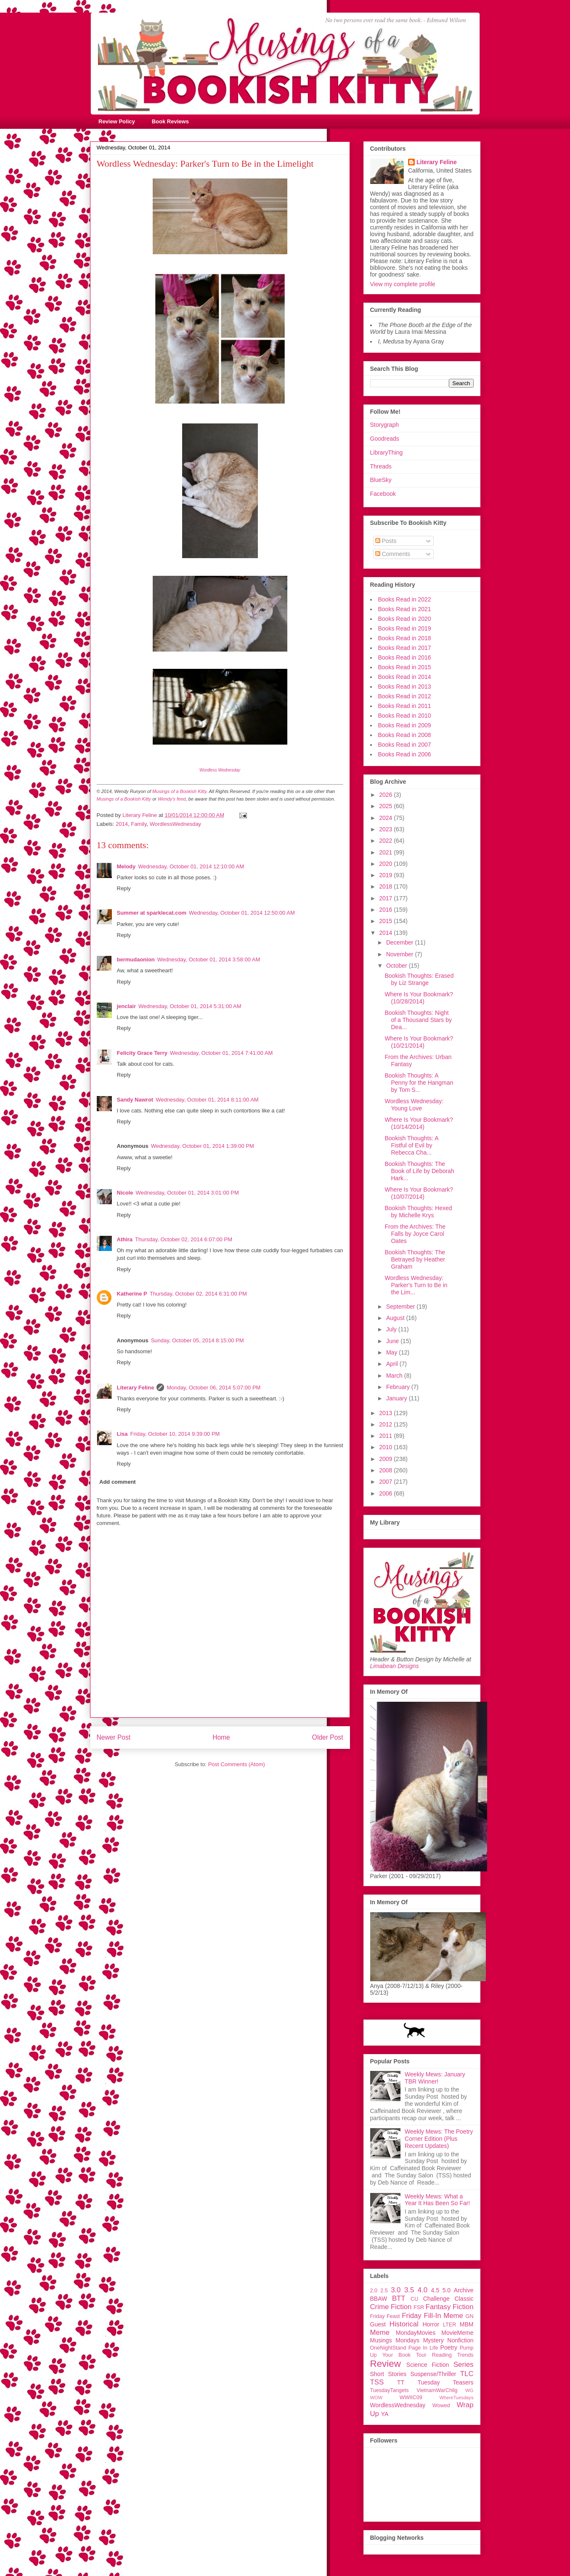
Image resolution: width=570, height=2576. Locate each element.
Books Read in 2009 (404, 725)
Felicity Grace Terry (142, 1053)
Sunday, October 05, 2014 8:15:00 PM (197, 1340)
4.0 (422, 2290)
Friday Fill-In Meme (432, 2316)
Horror (430, 2324)
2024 (386, 817)
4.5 (435, 2290)
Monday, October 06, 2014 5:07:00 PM (213, 1387)
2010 (386, 1447)
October (397, 965)
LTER (449, 2325)
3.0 (395, 2290)
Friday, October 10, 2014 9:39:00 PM (175, 1434)
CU (414, 2299)
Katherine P (132, 1294)
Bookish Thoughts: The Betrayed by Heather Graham (414, 1259)
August (396, 1318)
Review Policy (116, 121)
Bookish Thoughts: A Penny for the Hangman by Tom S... (418, 1082)
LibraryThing (386, 452)
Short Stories (388, 2374)
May (392, 1352)
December (400, 942)
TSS (377, 2382)
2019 (386, 875)
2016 (386, 909)
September (401, 1306)
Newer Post (114, 1737)
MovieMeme (457, 2332)
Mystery (433, 2340)
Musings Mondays (395, 2340)
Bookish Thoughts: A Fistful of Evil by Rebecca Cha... (411, 1145)
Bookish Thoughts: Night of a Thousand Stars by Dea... (418, 1019)
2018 (386, 886)
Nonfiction (460, 2340)
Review (385, 2363)
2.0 (374, 2291)
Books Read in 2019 (404, 628)
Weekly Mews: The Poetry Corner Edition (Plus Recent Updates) (439, 2138)
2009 (386, 1459)
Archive (464, 2290)
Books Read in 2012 (404, 696)
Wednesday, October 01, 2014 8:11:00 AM (207, 1099)
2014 (122, 824)
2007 (386, 1481)
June (393, 1341)
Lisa (122, 1434)
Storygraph (384, 424)
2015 (386, 921)
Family (138, 824)
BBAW (378, 2298)
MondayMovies (415, 2332)
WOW (376, 2397)
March (395, 1375)
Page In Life (423, 2348)
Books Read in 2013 (404, 686)
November (400, 954)
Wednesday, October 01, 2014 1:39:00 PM (202, 1146)
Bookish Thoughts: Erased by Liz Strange (418, 979)
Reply (124, 888)
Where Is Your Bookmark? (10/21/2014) (418, 1042)
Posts (386, 541)
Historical (404, 2324)
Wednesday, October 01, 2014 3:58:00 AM (208, 959)
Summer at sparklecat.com (151, 913)
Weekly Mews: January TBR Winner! (435, 2078)
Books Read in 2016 (404, 657)
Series (463, 2364)
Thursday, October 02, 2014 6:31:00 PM (198, 1294)
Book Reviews (170, 121)
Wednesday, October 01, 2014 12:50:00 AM (242, 913)
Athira (125, 1239)
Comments (393, 554)
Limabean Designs (394, 1666)
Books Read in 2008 (404, 735)
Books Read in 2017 (404, 647)
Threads (381, 466)
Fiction (463, 2307)
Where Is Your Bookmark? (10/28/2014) (418, 998)
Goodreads (384, 438)
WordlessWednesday (175, 824)
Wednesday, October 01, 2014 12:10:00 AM (191, 866)
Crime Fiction (391, 2307)
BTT (399, 2298)
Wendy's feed (172, 798)
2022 (386, 840)
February (398, 1387)
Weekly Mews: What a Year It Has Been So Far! (437, 2200)
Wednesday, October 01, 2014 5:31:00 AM (189, 1006)
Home (221, 1737)
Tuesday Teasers (445, 2382)
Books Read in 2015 (404, 667)
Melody (126, 866)
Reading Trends (453, 2355)
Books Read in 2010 (404, 715)
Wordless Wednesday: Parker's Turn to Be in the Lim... (415, 1285)
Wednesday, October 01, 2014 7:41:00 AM (221, 1053)
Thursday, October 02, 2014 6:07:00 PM (183, 1239)
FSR (419, 2307)
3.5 (409, 2290)
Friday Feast (385, 2316)
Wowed (441, 2405)
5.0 (447, 2290)
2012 (386, 1424)
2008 (386, 1470)
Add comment (117, 1482)
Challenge (436, 2298)
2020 (386, 863)
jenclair (126, 1006)
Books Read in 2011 (404, 706)
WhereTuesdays (456, 2397)
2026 (386, 794)
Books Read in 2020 (404, 618)
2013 (386, 1413)
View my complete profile (402, 284)
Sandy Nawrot (135, 1099)
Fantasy (438, 2307)
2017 (386, 898)
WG (469, 2390)
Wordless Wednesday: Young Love (413, 1105)
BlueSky (381, 479)
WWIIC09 (411, 2397)
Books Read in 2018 (404, 638)
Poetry (448, 2347)
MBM (467, 2324)
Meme (380, 2332)
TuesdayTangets (389, 2390)
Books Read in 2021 (404, 609)
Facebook (383, 493)
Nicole (125, 1193)
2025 (386, 806)
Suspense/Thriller (433, 2374)
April (393, 1363)
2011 (386, 1435)
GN (470, 2316)
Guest (378, 2324)
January (397, 1398)
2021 (386, 852)
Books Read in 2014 (404, 676)
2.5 (384, 2291)
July (392, 1329)
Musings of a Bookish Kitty (179, 791)
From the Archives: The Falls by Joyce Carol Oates (414, 1233)
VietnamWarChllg (436, 2390)
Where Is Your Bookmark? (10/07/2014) (418, 1193)
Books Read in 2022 (404, 599)
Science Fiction (427, 2364)
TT (400, 2382)
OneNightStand (388, 2348)
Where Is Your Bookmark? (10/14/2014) (418, 1123)
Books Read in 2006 (404, 754)
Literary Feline (135, 1387)
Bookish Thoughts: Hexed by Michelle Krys (418, 1212)
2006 (386, 1493)
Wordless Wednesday (219, 770)
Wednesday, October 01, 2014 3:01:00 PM (187, 1193)
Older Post (327, 1737)
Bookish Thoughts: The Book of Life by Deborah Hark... (419, 1171)
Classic (463, 2298)
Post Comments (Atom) (236, 1764)
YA (385, 2414)
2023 (386, 829)
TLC (467, 2374)
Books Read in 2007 (404, 744)
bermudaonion (136, 959)
